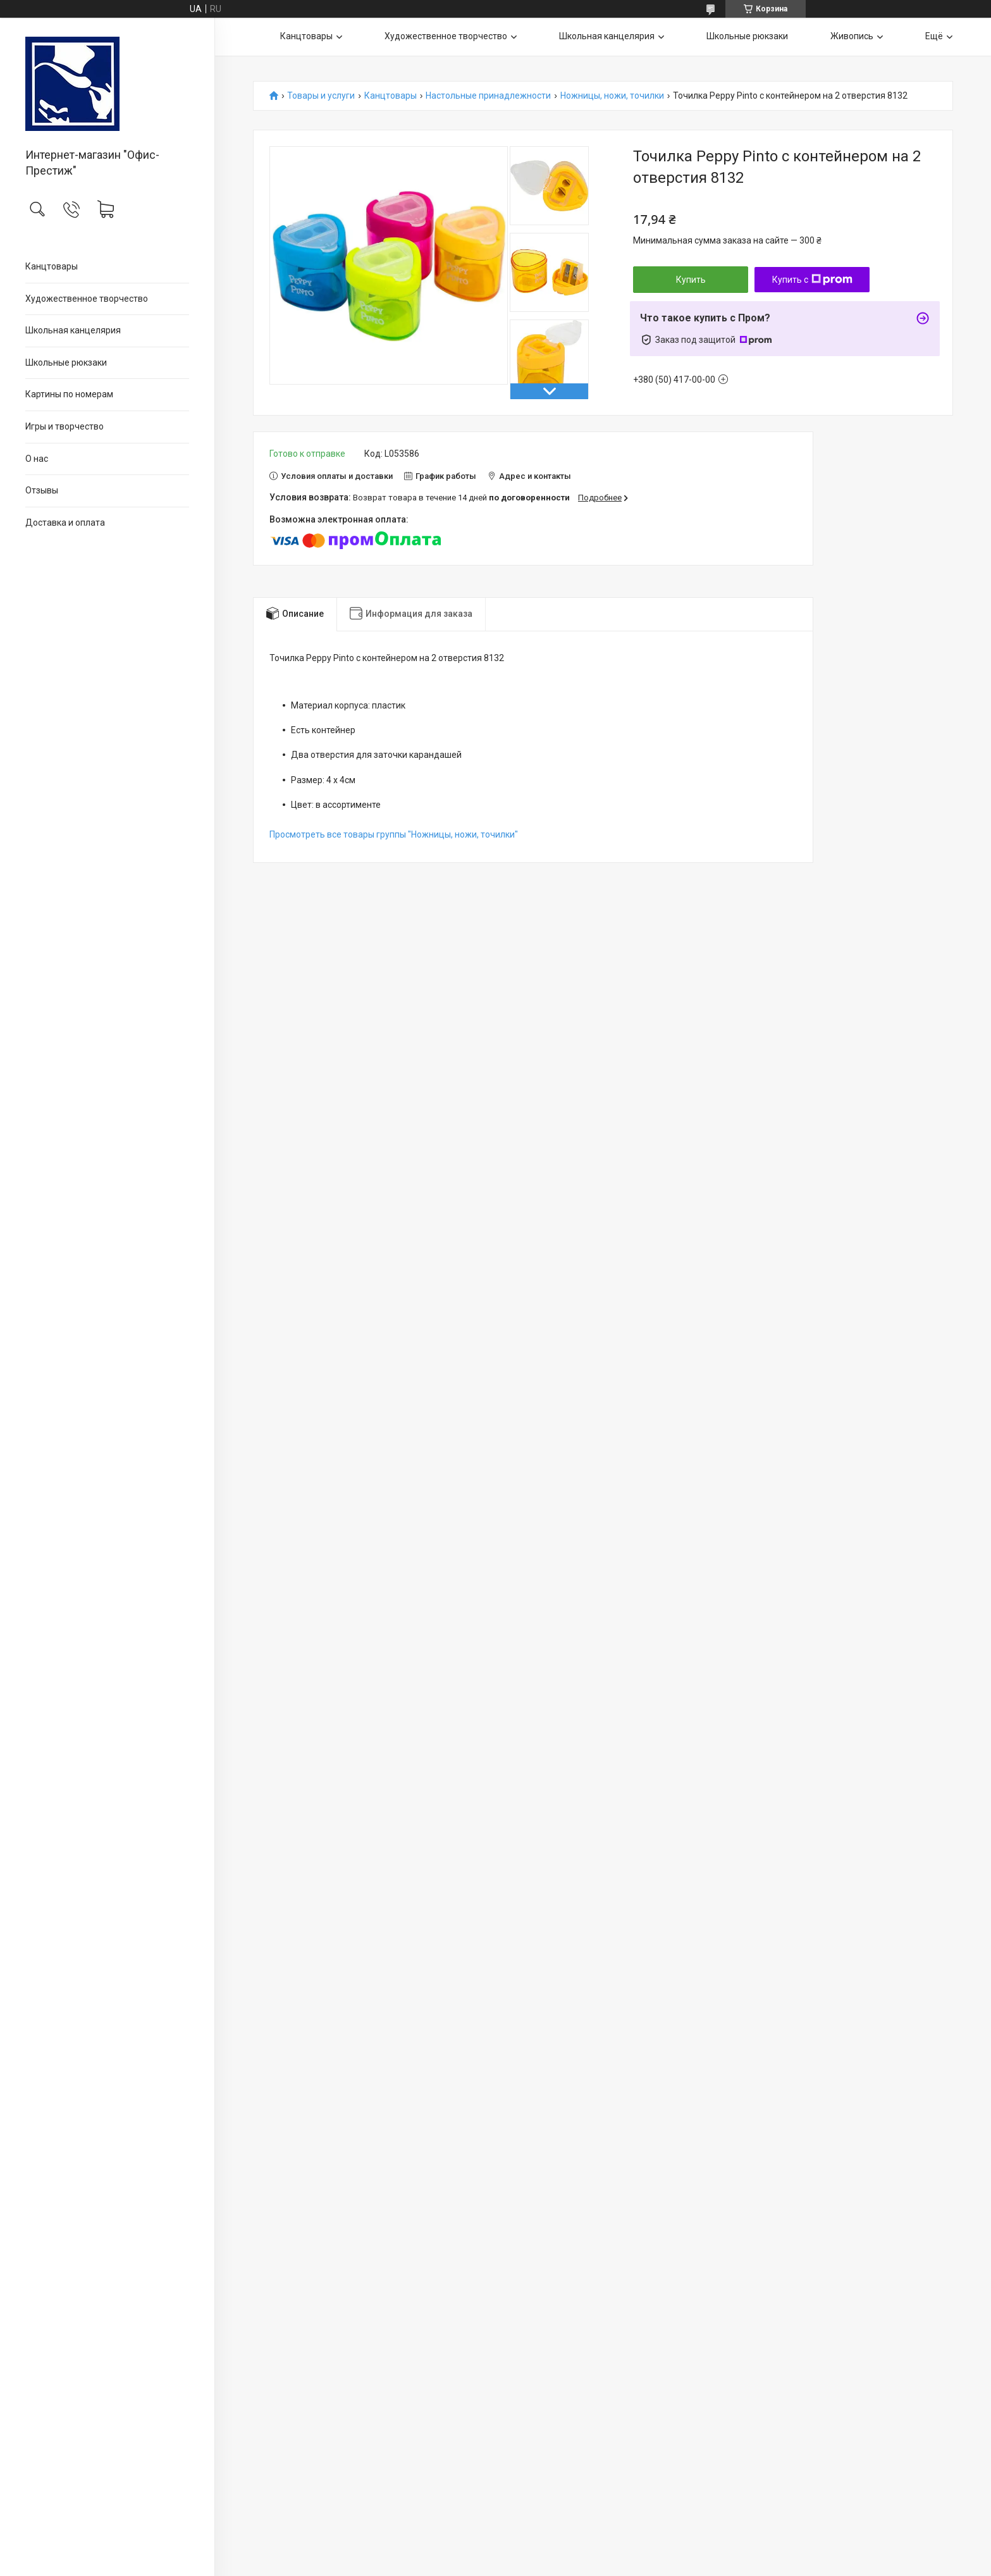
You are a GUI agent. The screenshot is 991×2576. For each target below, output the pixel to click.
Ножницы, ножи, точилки (612, 96)
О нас (36, 459)
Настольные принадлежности (488, 96)
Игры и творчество (64, 426)
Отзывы (41, 490)
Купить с (812, 279)
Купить (691, 280)
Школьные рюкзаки (66, 362)
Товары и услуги (321, 96)
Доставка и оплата (65, 522)
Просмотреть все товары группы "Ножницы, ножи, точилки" (393, 834)
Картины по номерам (69, 394)
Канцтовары (51, 266)
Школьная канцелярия (73, 330)
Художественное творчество (86, 299)
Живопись (851, 36)
